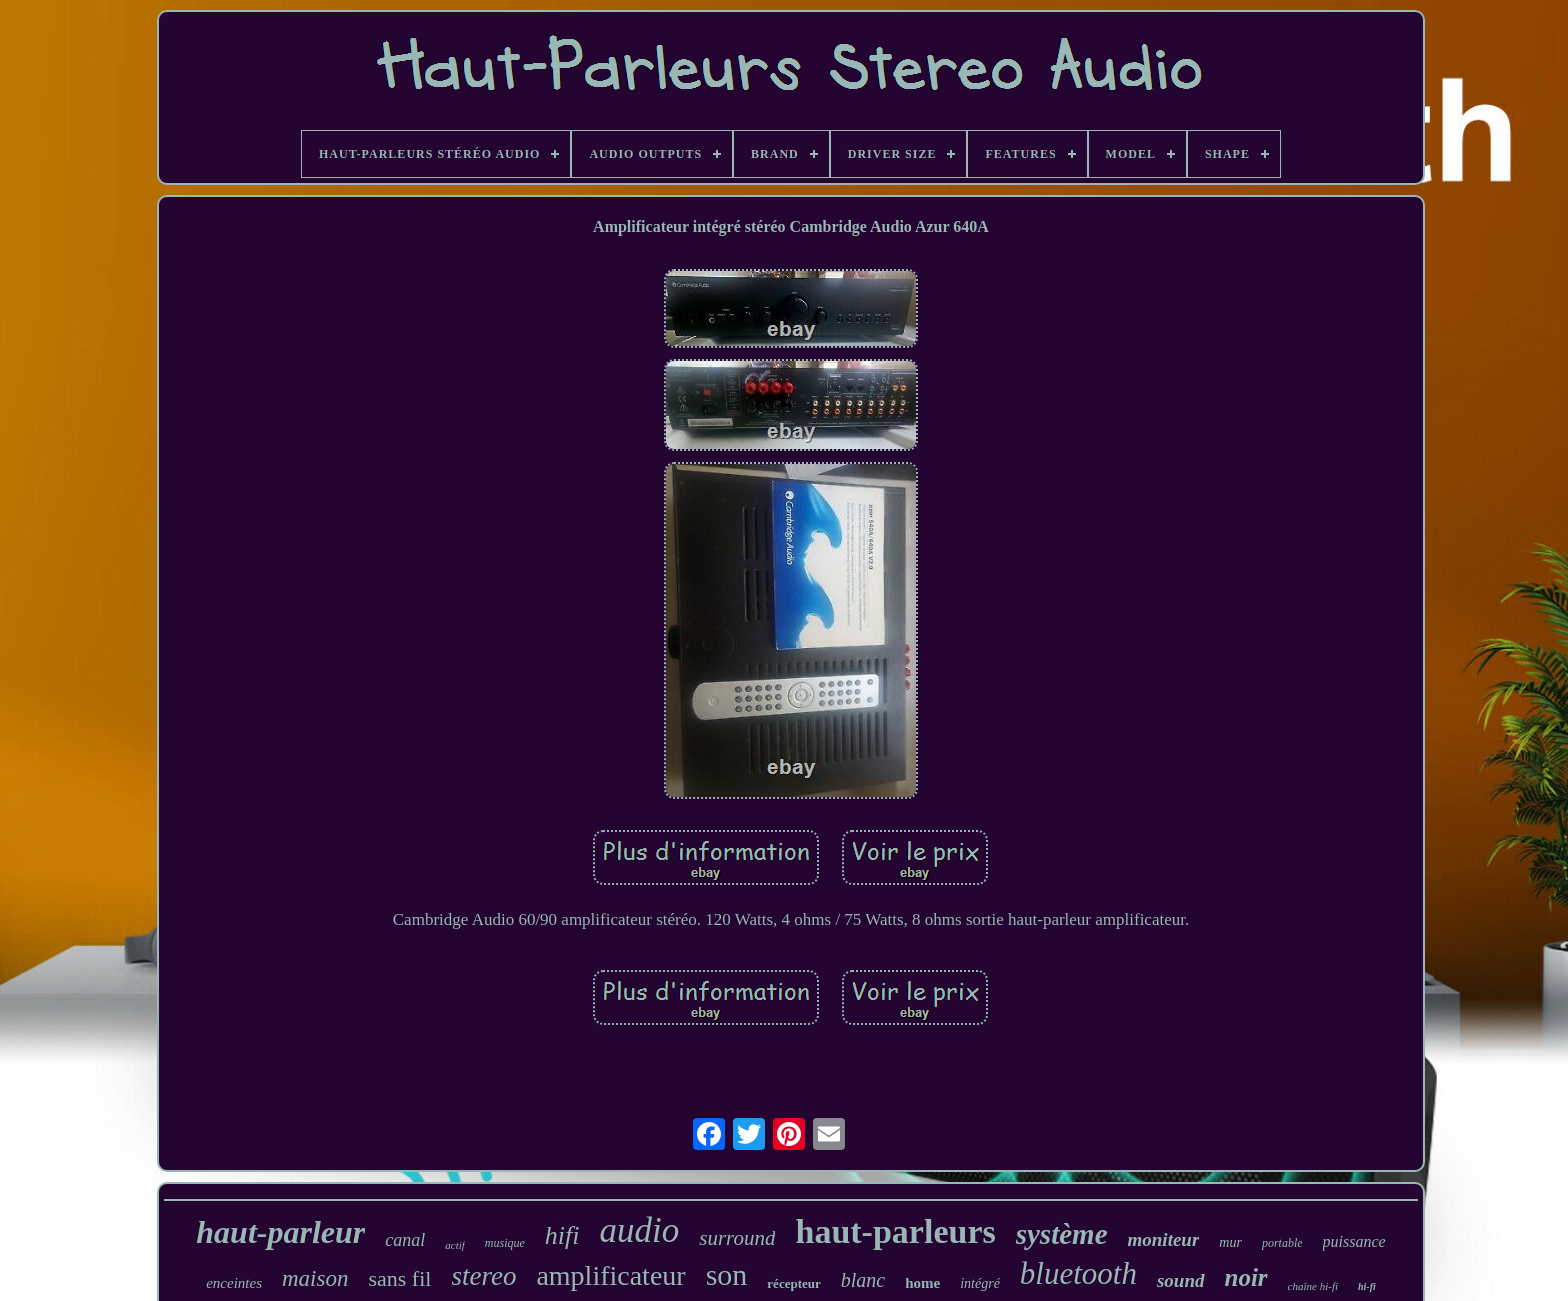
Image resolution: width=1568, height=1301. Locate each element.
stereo (483, 1276)
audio (639, 1230)
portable (1282, 1243)
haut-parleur (280, 1232)
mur (1230, 1242)
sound (1181, 1280)
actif (455, 1245)
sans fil (399, 1278)
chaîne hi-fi (1313, 1286)
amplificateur (610, 1275)
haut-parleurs (895, 1231)
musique (505, 1243)
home (922, 1283)
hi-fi (1367, 1286)
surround (737, 1238)
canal (405, 1240)
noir (1246, 1277)
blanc (863, 1280)
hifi (562, 1235)
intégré (980, 1283)
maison (315, 1278)
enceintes (234, 1283)
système (1062, 1234)
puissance (1354, 1241)
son (727, 1274)
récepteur (793, 1283)
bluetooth (1078, 1273)
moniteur (1164, 1239)
